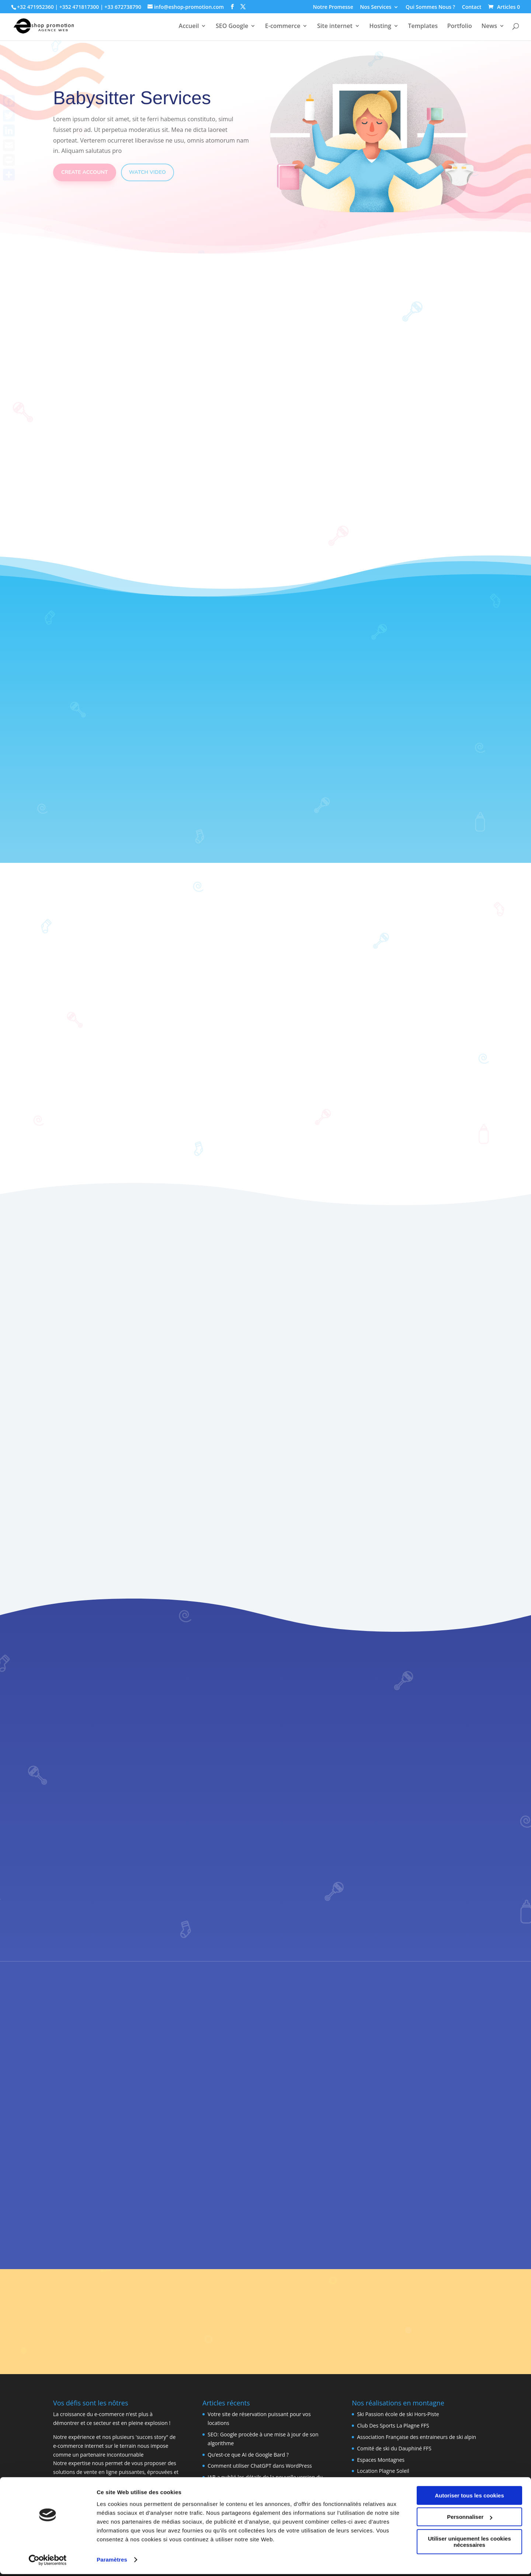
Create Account (84, 172)
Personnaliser (469, 2519)
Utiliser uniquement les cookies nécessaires (469, 2543)
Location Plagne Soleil (383, 2470)
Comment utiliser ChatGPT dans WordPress (260, 2465)
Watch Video (147, 172)
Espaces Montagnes (381, 2459)
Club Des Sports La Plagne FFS (393, 2425)
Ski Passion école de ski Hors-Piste (398, 2414)
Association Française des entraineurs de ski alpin (416, 2436)
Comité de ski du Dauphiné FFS (394, 2448)
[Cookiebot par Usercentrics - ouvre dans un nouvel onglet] (47, 2561)
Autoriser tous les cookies (469, 2497)
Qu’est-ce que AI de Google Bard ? (248, 2454)
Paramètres (112, 2561)
